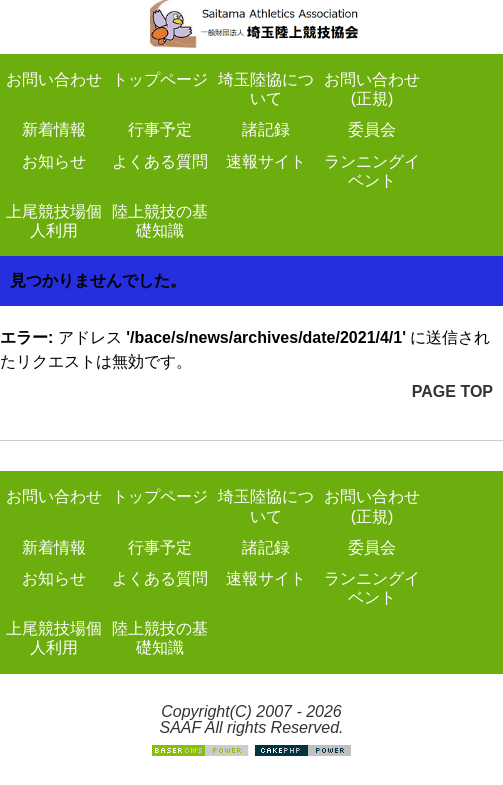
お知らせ (54, 161)
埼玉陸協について (266, 89)
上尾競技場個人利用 (54, 221)
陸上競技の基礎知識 (160, 221)
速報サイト (266, 161)
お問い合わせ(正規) (372, 89)
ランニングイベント (372, 171)
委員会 (372, 129)
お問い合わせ (54, 79)
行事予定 (160, 129)
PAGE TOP (452, 391)
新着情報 (54, 129)
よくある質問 (160, 161)
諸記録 (266, 129)
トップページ (160, 79)
